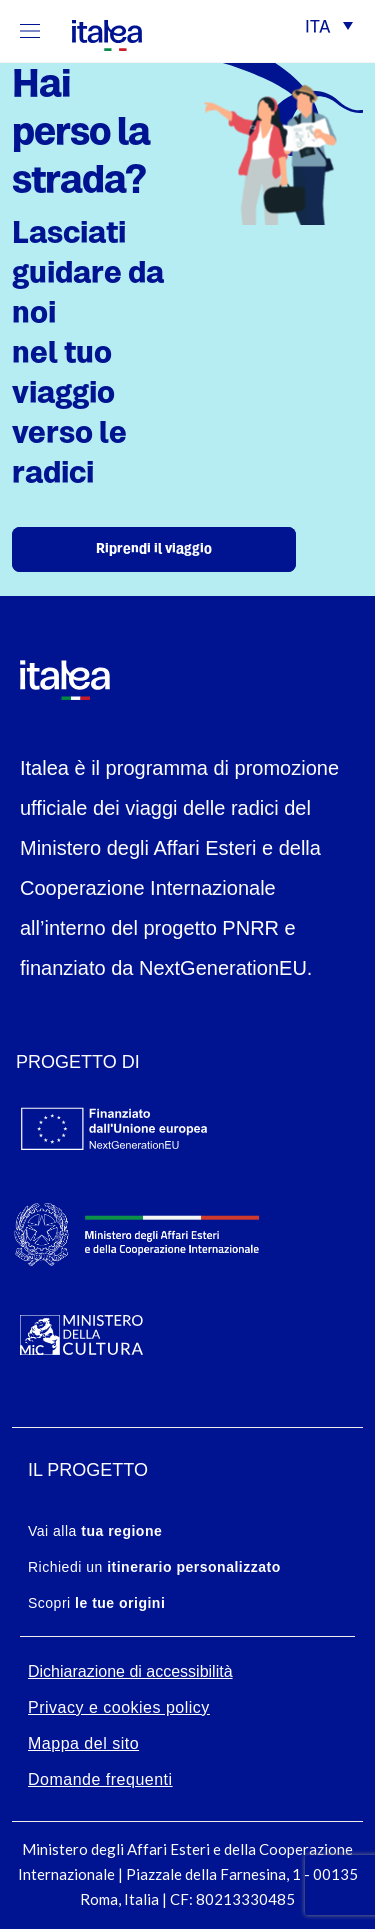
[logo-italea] (95, 32)
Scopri (96, 1603)
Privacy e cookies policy (119, 1707)
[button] (329, 29)
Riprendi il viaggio (154, 549)
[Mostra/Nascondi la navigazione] (30, 31)
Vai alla (95, 1531)
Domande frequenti (100, 1779)
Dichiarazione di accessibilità (130, 1671)
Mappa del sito (83, 1743)
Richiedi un (154, 1567)
